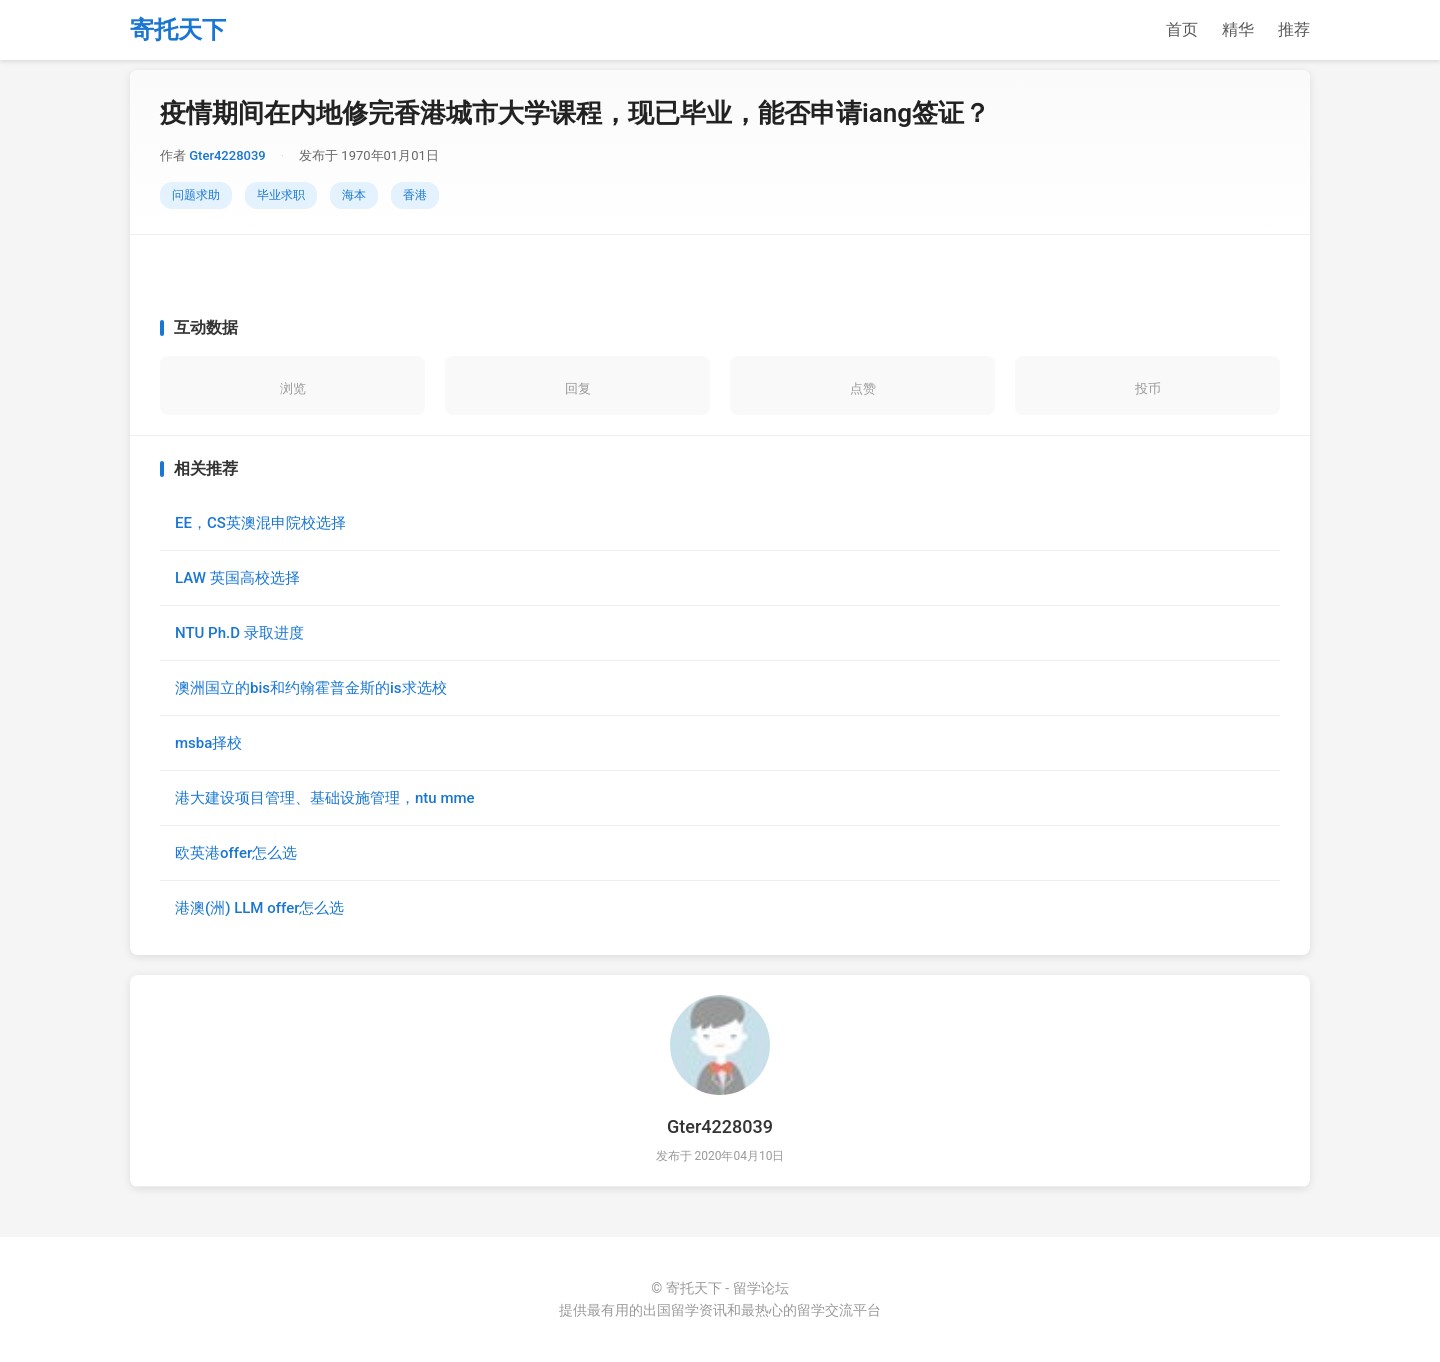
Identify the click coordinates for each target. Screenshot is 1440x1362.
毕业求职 (281, 195)
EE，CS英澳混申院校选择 (260, 523)
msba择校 (208, 743)
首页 (1182, 29)
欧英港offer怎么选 (236, 853)
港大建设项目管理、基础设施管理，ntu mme (325, 798)
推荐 (1294, 29)
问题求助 (196, 195)
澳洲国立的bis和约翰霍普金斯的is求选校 (311, 688)
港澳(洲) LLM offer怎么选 (259, 908)
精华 (1238, 29)
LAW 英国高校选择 (237, 578)
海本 (354, 195)
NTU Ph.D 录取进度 (239, 633)
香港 (415, 195)
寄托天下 (178, 30)
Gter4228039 (227, 155)
